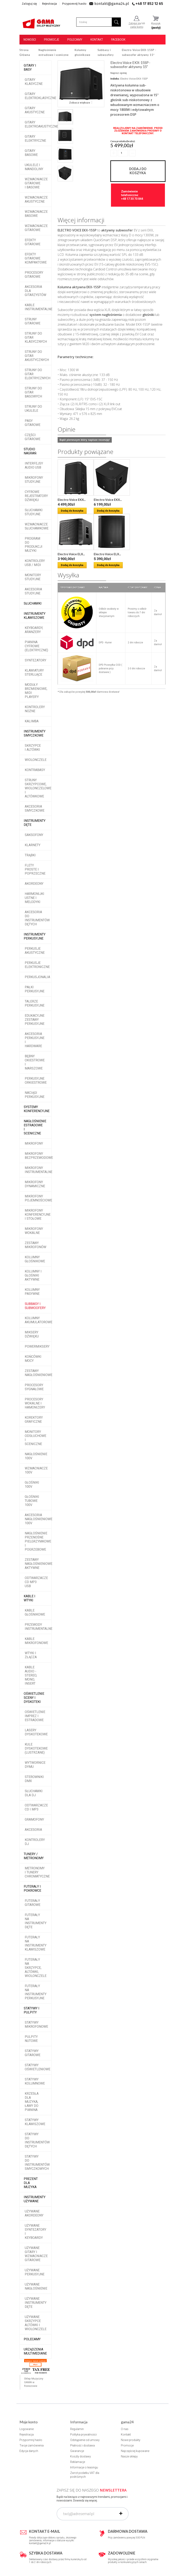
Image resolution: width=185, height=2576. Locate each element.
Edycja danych (28, 2451)
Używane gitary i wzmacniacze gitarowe (36, 2254)
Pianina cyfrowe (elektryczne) (36, 646)
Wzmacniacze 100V (36, 1470)
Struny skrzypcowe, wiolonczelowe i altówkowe (38, 788)
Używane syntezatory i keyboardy (35, 2232)
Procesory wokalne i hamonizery (35, 1403)
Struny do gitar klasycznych (36, 337)
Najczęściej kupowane (135, 2451)
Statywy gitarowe (32, 2053)
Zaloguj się (29, 3)
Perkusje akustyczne (35, 951)
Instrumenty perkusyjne (34, 936)
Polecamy (74, 39)
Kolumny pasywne (32, 1292)
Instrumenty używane (34, 2199)
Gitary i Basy (30, 67)
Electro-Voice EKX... (72, 499)
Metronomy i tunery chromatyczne (37, 1872)
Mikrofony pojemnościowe (38, 1198)
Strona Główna (24, 52)
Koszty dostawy (80, 2456)
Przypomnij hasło (74, 3)
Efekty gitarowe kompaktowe (36, 258)
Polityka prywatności (83, 2434)
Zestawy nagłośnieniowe (38, 1373)
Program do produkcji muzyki (33, 545)
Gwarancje (77, 2451)
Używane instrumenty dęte (35, 2303)
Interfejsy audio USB (34, 465)
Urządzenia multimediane (35, 2351)
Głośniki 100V (32, 1484)
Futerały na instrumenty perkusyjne (35, 1992)
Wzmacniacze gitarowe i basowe (36, 183)
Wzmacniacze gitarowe (36, 228)
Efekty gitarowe (32, 242)
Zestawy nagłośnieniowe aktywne (38, 1564)
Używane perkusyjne (34, 2272)
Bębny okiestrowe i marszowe (35, 1062)
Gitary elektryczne (35, 139)
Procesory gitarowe (34, 275)
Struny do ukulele (33, 409)
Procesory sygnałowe (34, 1387)
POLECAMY (32, 2339)
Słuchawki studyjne (34, 512)
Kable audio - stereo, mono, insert (31, 1675)
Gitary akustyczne (35, 110)
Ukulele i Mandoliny (34, 167)
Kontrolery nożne (35, 709)
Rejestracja (49, 3)
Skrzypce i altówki (33, 748)
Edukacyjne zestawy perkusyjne (34, 1020)
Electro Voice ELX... (71, 554)
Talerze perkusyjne (34, 1003)
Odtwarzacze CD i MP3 (36, 1807)
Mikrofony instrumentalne (38, 1170)
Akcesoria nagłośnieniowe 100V (38, 1519)
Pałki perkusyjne (34, 989)
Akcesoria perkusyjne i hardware (34, 1040)
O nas (124, 2429)
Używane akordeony (34, 2213)
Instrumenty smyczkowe (34, 733)
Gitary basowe (31, 153)
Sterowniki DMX (34, 1779)
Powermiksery (37, 1346)
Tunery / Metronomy (34, 1856)
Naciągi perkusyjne (34, 1095)
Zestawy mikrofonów (35, 1245)
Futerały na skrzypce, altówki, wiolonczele (35, 1968)
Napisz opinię (118, 73)
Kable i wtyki (29, 1598)
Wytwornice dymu (35, 1765)
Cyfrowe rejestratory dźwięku (36, 496)
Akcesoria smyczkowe (34, 808)
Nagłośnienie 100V (36, 1456)
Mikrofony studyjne (34, 480)
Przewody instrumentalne (38, 1627)
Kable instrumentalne (38, 307)
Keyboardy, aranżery (34, 630)
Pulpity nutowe (31, 2039)
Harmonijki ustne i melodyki (34, 898)
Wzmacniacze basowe (36, 214)
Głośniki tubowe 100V (32, 1501)
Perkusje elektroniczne (37, 965)
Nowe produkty (130, 2440)
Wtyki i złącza (31, 1655)
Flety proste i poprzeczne (35, 869)
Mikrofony (34, 1143)
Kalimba (32, 721)
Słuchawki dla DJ (34, 1793)
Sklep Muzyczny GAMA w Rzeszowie (33, 2382)
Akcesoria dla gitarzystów (35, 291)
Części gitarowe (32, 437)
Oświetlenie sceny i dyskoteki (34, 1698)
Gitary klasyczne (34, 82)
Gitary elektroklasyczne (38, 96)
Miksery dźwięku (32, 1334)
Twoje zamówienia (31, 2445)
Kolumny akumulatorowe (38, 1320)
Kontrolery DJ (35, 1842)
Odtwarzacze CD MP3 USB (36, 1582)
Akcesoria (33, 1830)
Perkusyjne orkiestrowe (36, 1080)
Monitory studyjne (33, 577)
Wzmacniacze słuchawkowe (36, 526)
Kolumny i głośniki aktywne (33, 1275)
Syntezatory (35, 660)
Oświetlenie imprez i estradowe (35, 1716)
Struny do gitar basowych (33, 392)
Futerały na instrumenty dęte (35, 1921)
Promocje (51, 39)
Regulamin (77, 2429)
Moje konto (28, 2422)
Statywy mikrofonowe (36, 2024)
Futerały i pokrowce (32, 1888)
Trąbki (30, 855)
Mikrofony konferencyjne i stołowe (38, 1214)
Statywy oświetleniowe (37, 2067)
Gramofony (34, 1819)
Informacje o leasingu (84, 2467)
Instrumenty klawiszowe (34, 616)
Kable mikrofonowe (36, 1641)
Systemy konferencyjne (36, 1109)
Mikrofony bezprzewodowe (38, 1156)
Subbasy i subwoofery (35, 1306)
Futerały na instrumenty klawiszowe (35, 1943)
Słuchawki (33, 603)
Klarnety (32, 845)
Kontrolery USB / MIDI (35, 563)
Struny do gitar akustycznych (37, 356)
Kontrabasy (35, 770)
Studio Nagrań (30, 451)
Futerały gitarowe (32, 1903)
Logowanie (26, 2429)
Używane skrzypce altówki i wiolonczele (35, 2323)
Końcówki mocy (33, 1359)
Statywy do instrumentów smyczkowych (37, 2163)
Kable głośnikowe (35, 1612)
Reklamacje (77, 2462)
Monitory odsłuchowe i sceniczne (35, 1438)
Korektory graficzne (34, 1420)
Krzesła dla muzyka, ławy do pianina (32, 2102)
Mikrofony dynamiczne (35, 1184)
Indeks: (115, 78)
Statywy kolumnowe (35, 2081)
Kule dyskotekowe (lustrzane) (36, 1748)
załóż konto (136, 27)
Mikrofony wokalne (34, 1231)
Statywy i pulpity (31, 2010)
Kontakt (96, 39)
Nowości (30, 39)
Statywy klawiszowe (35, 2122)
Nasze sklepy (129, 2456)
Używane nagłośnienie (36, 2286)
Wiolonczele (35, 760)
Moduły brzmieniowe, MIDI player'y (36, 691)
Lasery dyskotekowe (36, 1732)
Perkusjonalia (37, 977)
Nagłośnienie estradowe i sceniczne (35, 1127)
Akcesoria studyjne (33, 591)
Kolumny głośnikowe (35, 1259)
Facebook (118, 39)
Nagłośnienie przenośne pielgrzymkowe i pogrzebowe (38, 1541)
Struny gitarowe (32, 321)
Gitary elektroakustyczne (38, 124)
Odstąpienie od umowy (85, 2440)
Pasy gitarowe (32, 423)
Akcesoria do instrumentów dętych (37, 918)
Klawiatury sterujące (34, 672)
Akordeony (34, 884)
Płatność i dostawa (82, 2445)
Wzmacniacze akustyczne (36, 199)
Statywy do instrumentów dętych (37, 2140)
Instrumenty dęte (34, 823)
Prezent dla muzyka (31, 2183)
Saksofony (34, 835)
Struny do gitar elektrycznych (37, 374)
